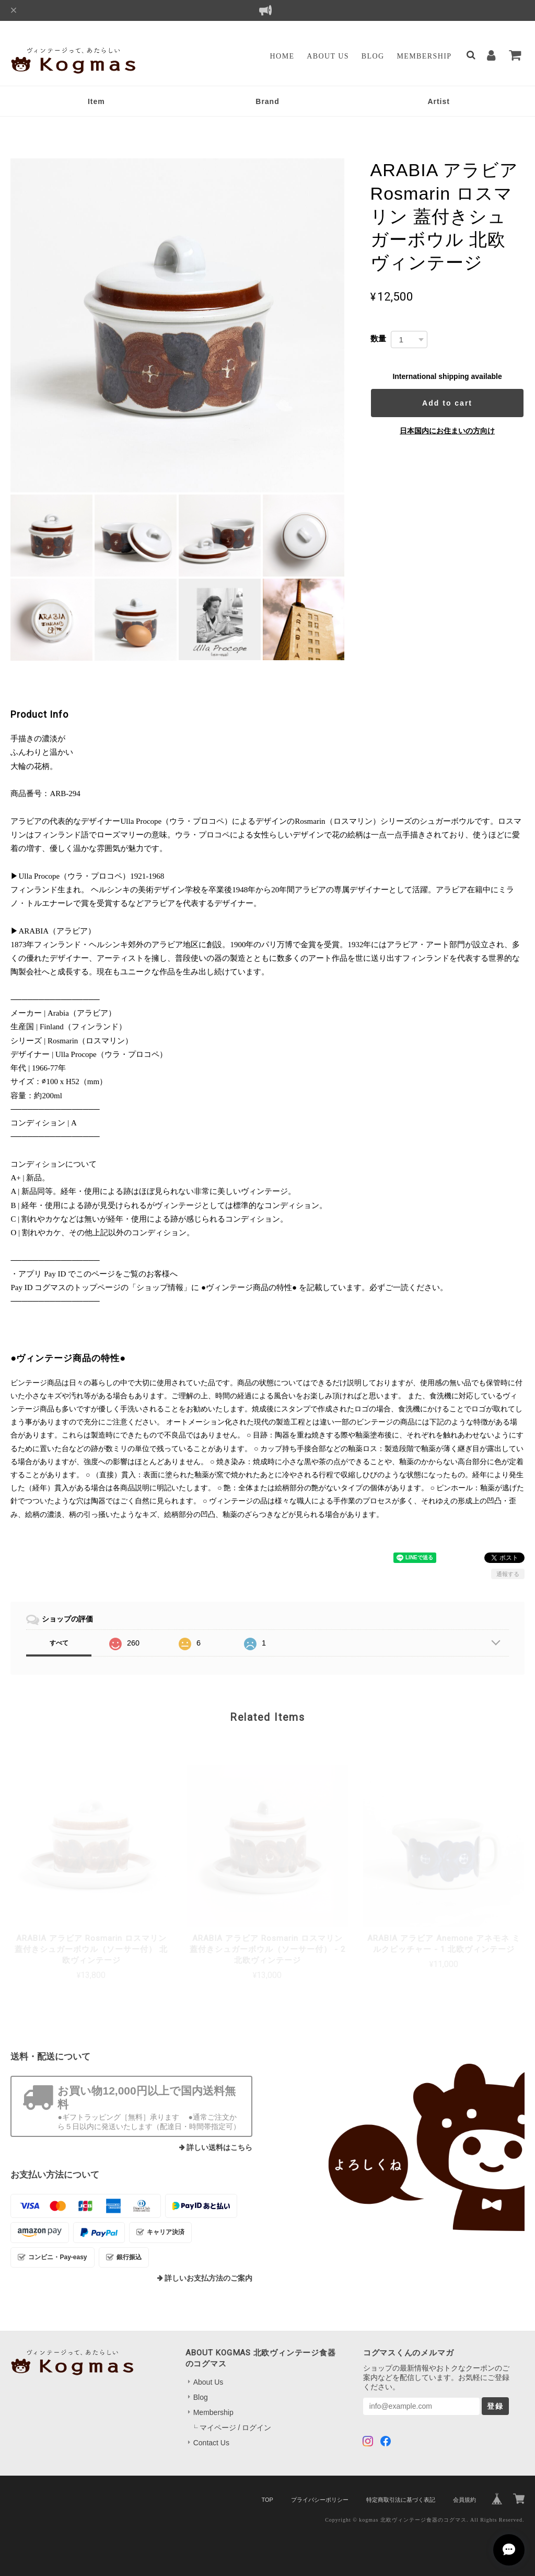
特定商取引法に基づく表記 (400, 2500)
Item (96, 101)
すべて (59, 1643)
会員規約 (464, 2500)
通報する (507, 1574)
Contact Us (211, 2443)
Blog (373, 56)
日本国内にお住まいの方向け (447, 431)
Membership (424, 56)
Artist (438, 101)
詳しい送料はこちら (219, 2148)
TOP (267, 2500)
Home (282, 56)
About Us (328, 56)
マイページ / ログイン (236, 2427)
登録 (495, 2406)
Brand (267, 101)
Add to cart (447, 403)
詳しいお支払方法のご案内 (208, 2278)
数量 (378, 338)
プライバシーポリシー (319, 2500)
